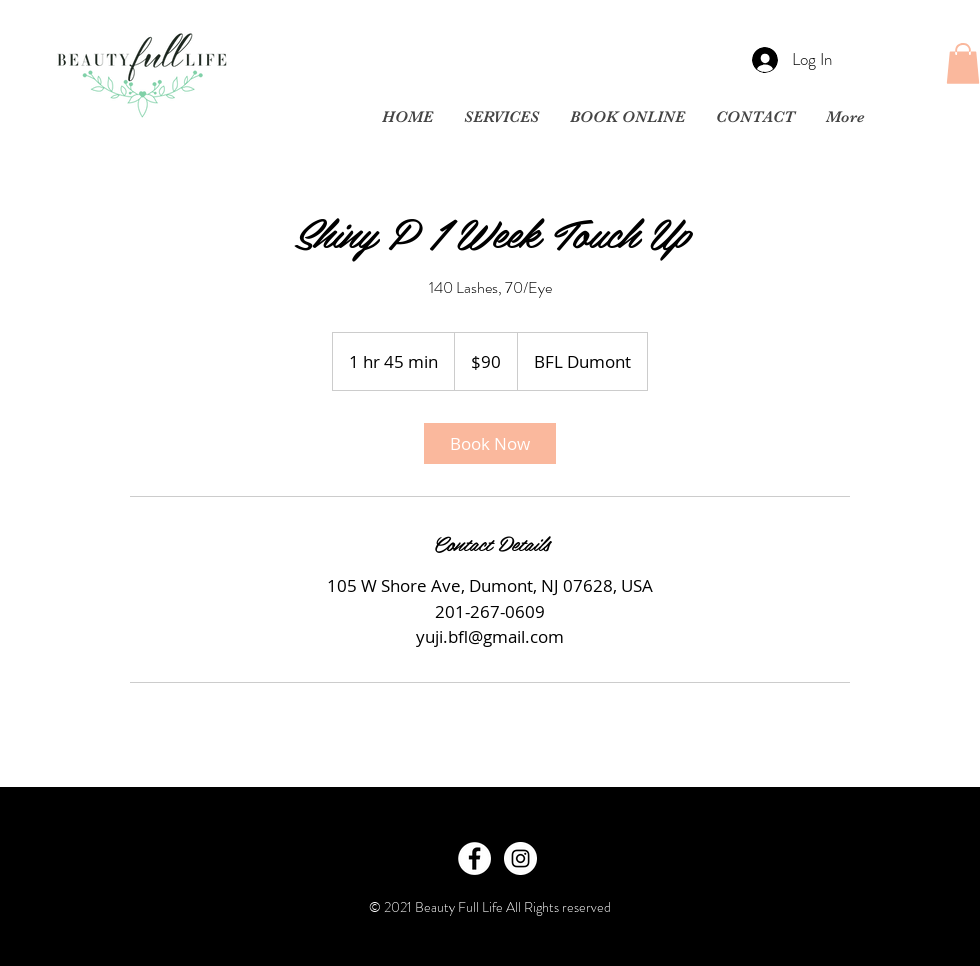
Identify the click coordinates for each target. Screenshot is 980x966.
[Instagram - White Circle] (520, 858)
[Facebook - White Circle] (474, 858)
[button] (963, 63)
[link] (490, 443)
